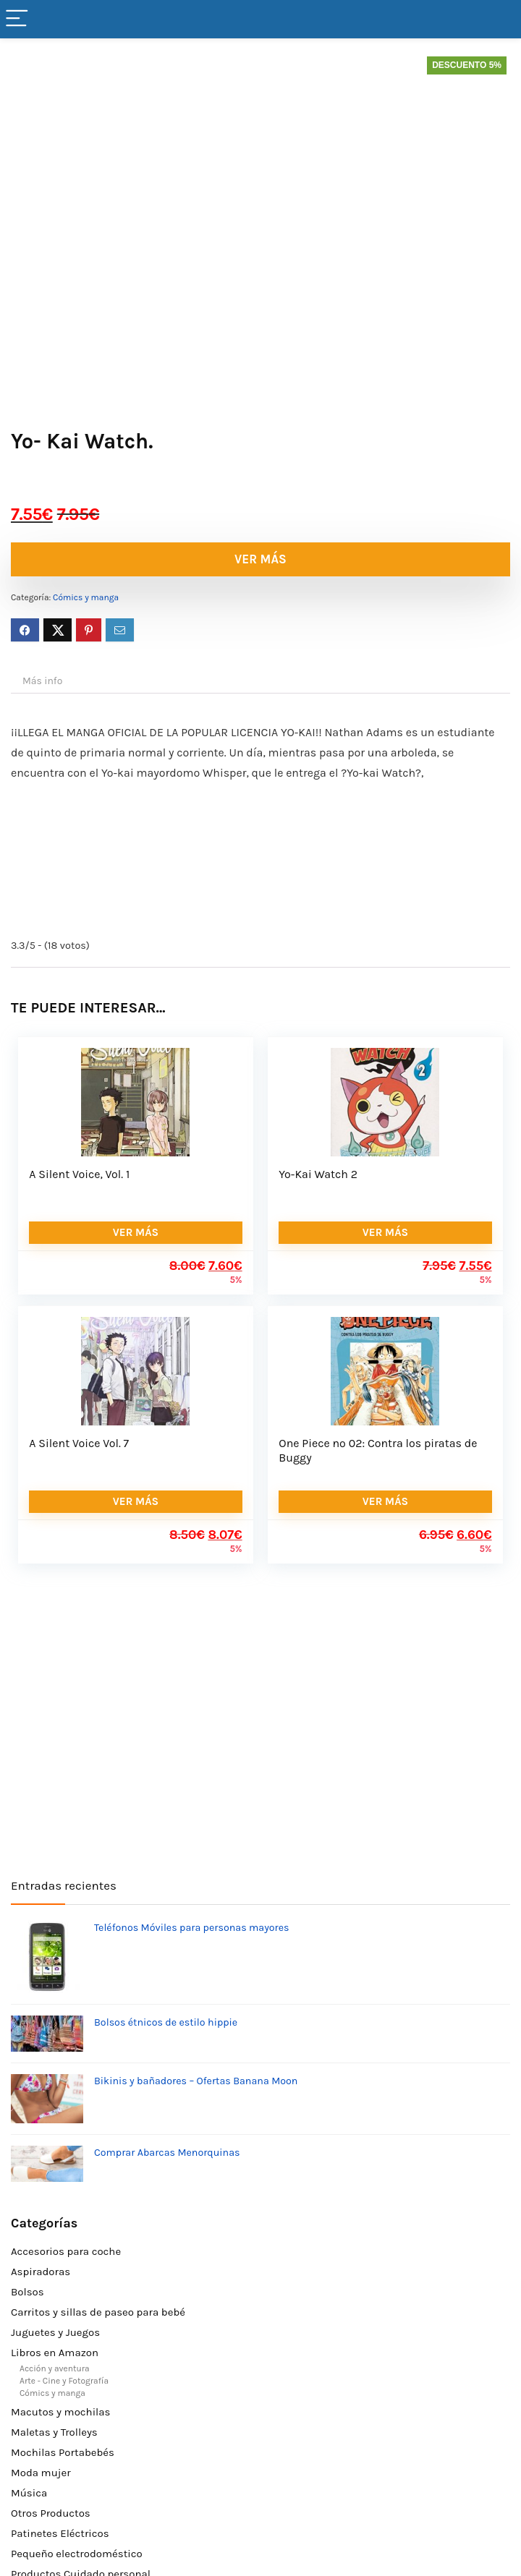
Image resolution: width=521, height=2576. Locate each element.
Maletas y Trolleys (54, 2432)
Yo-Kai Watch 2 (318, 1174)
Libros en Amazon (54, 2352)
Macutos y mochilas (60, 2411)
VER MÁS (260, 559)
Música (29, 2492)
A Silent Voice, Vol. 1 (79, 1174)
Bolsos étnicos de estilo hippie (165, 2022)
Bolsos (27, 2291)
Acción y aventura (55, 2368)
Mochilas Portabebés (62, 2452)
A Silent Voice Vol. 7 (79, 1443)
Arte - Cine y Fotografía (64, 2381)
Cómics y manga (86, 597)
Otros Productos (50, 2513)
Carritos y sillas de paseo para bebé (98, 2312)
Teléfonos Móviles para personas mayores (191, 1928)
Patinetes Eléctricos (60, 2533)
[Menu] (17, 19)
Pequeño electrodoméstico (77, 2553)
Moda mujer (41, 2472)
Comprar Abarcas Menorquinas (167, 2152)
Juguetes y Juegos (55, 2332)
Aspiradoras (40, 2271)
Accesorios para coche (66, 2251)
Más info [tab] (42, 681)
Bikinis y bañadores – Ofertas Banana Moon (195, 2081)
